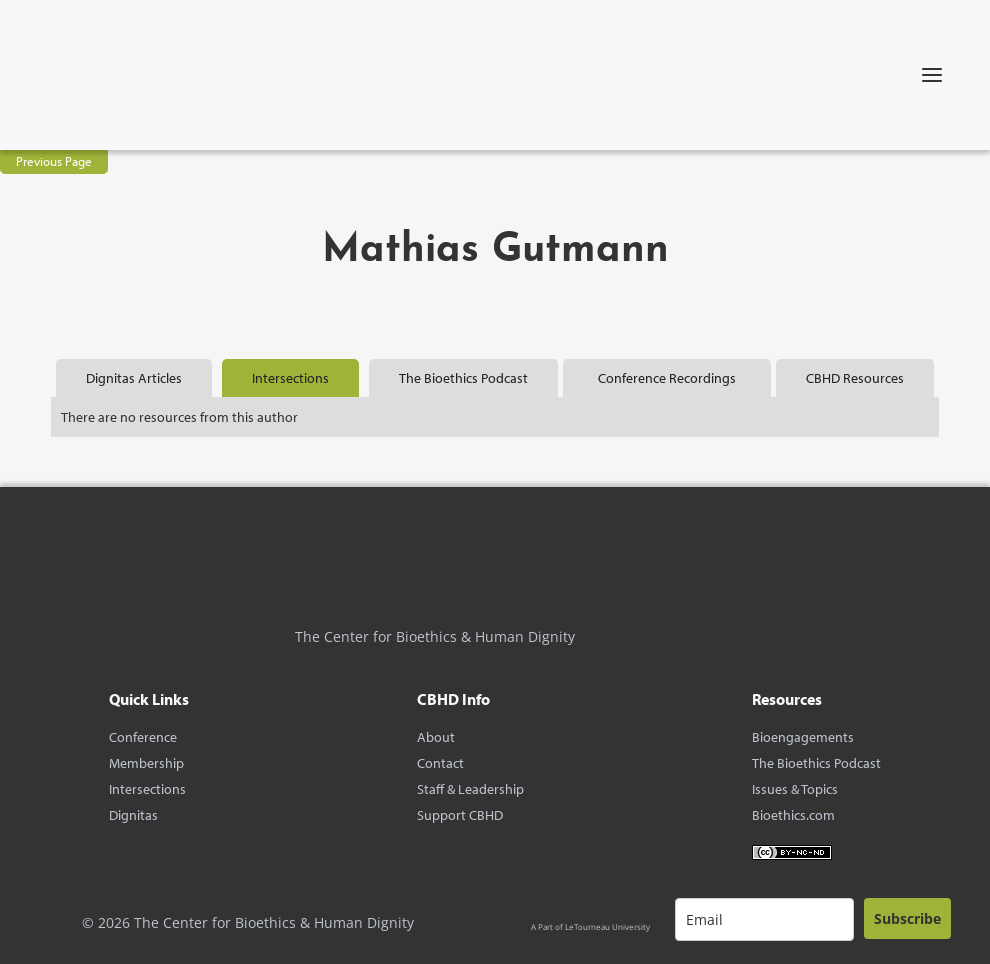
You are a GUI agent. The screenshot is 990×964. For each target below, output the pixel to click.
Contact (440, 763)
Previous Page (54, 161)
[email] (764, 919)
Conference (143, 737)
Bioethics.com (793, 815)
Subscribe (907, 918)
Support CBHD (460, 815)
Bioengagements (803, 737)
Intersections (147, 789)
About (436, 737)
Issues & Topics (795, 789)
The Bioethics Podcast (816, 763)
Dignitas (133, 815)
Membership (146, 763)
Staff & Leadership (470, 789)
